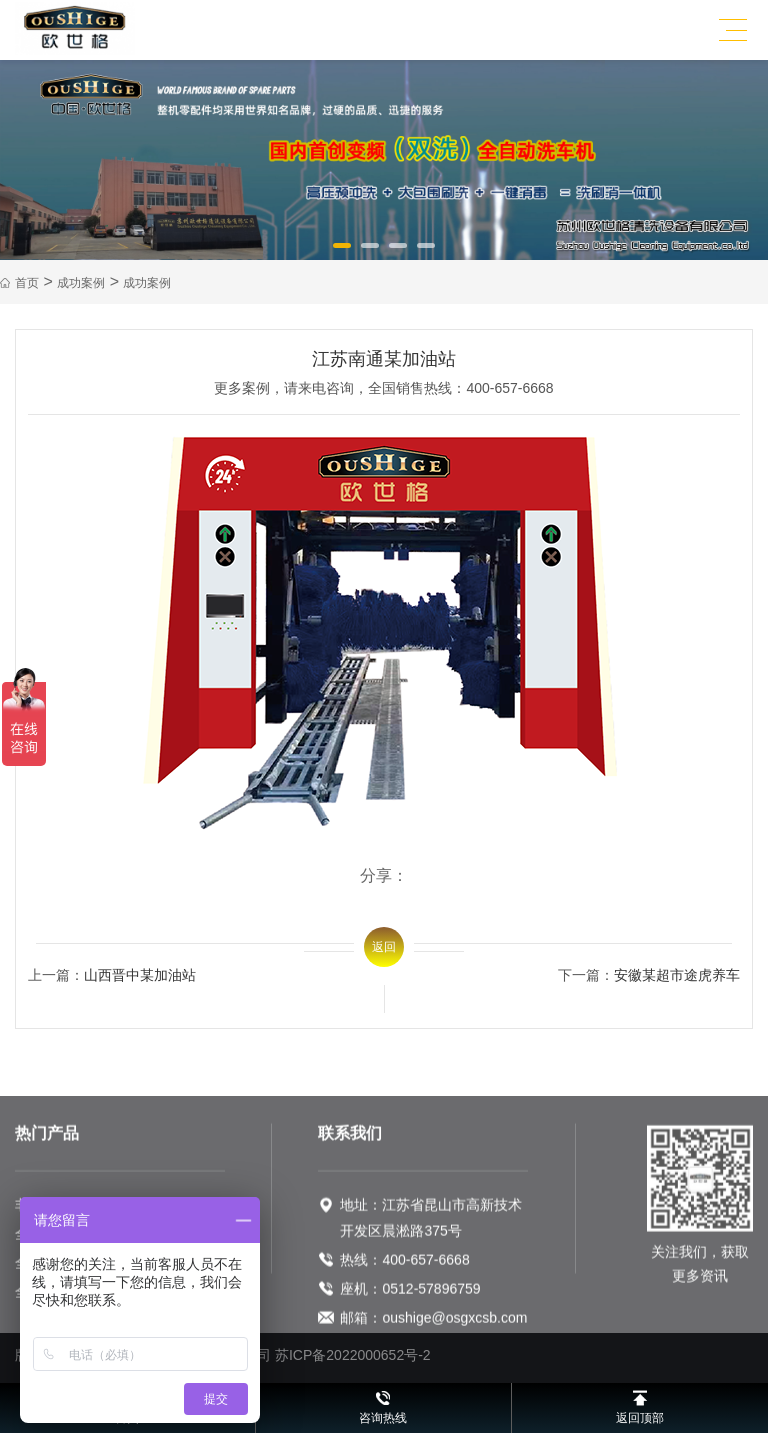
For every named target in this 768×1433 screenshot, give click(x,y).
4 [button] (427, 253)
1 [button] (343, 253)
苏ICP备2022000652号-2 (353, 1355)
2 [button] (371, 253)
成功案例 (81, 283)
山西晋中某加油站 (140, 975)
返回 (384, 947)
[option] (384, 160)
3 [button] (399, 253)
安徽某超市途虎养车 (677, 975)
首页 (27, 283)
